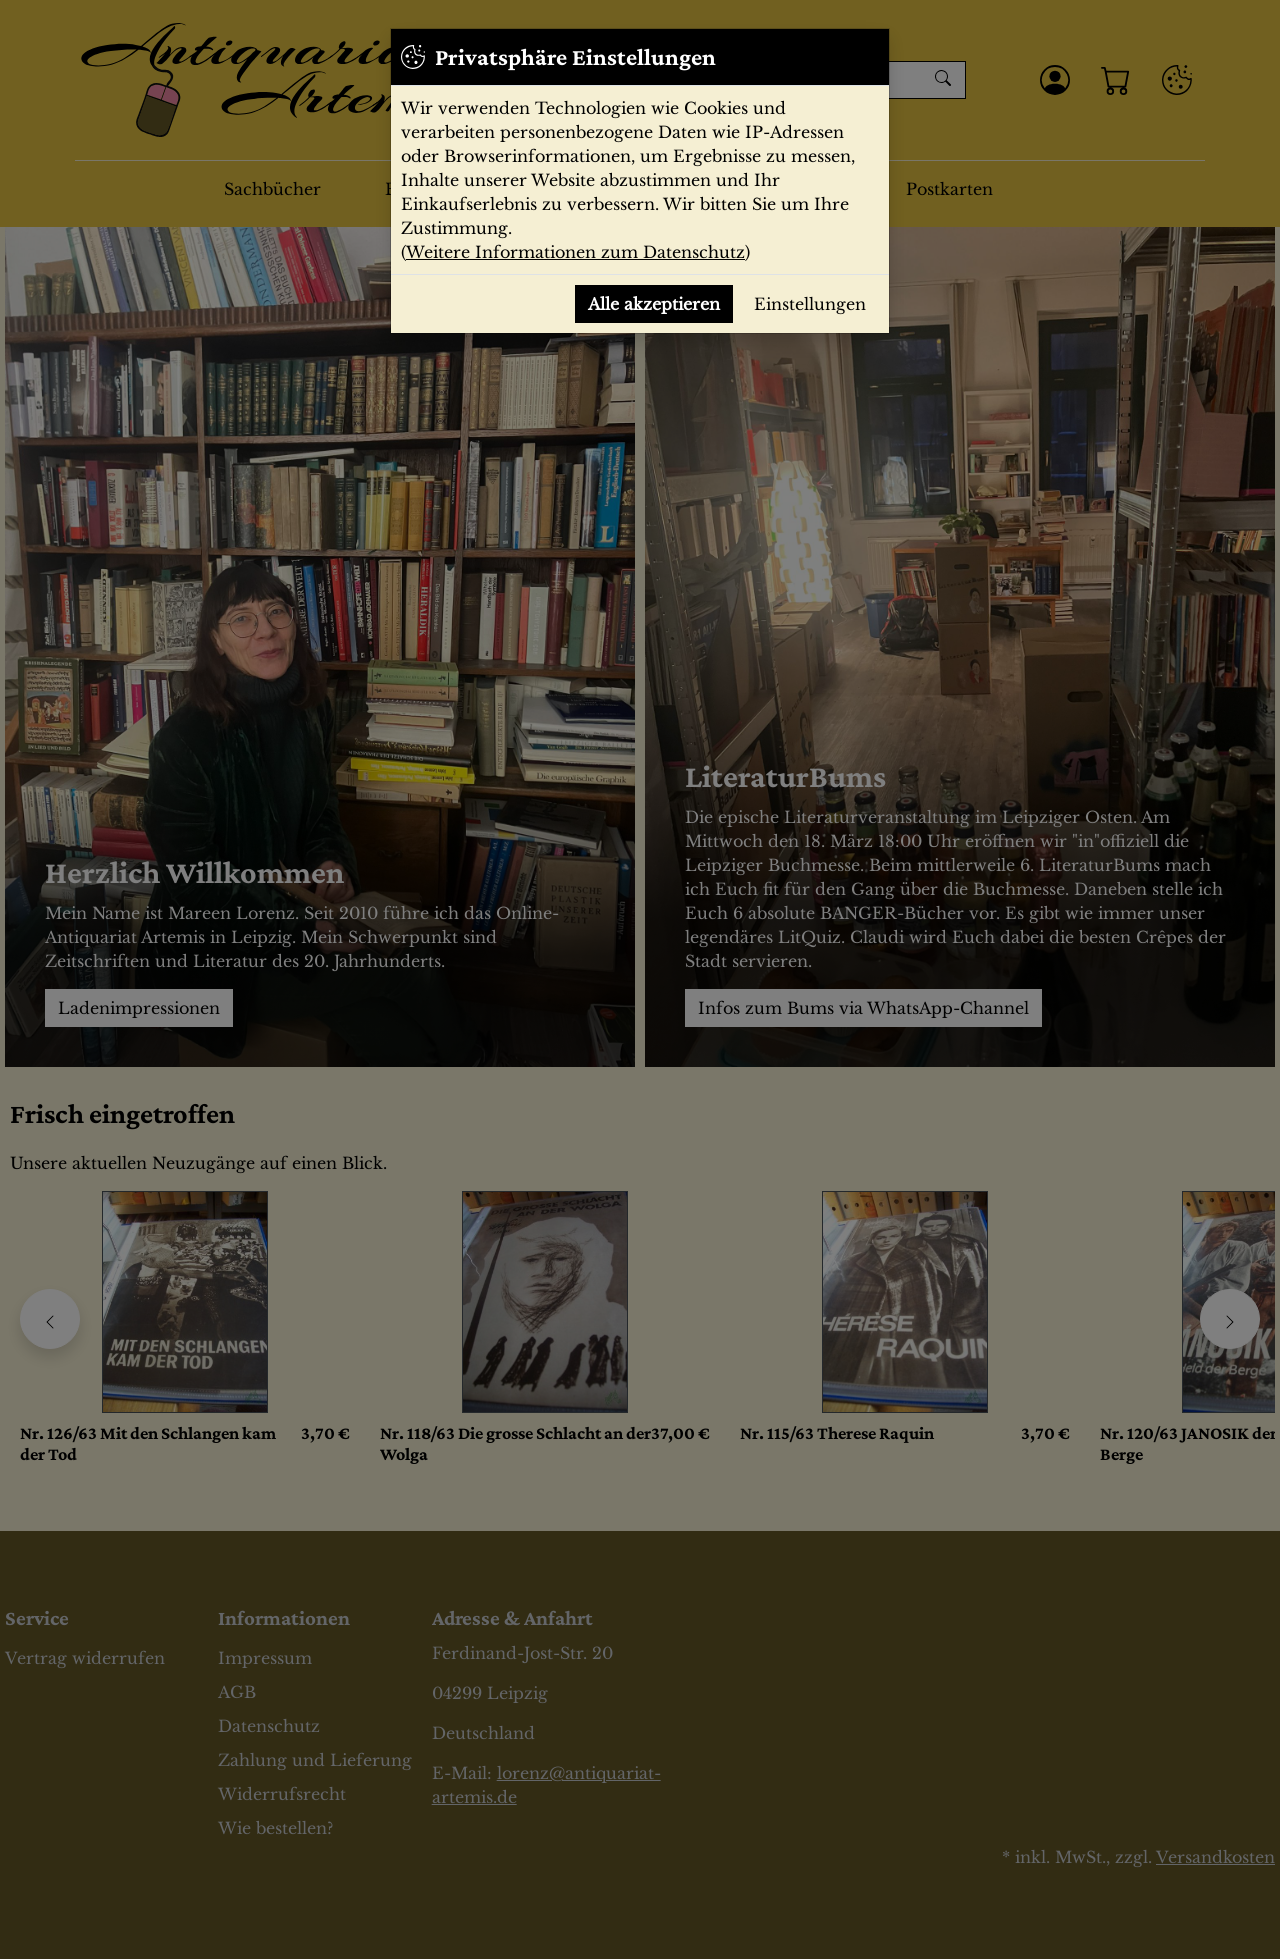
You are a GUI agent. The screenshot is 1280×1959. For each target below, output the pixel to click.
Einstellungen (810, 304)
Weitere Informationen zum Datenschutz (575, 252)
